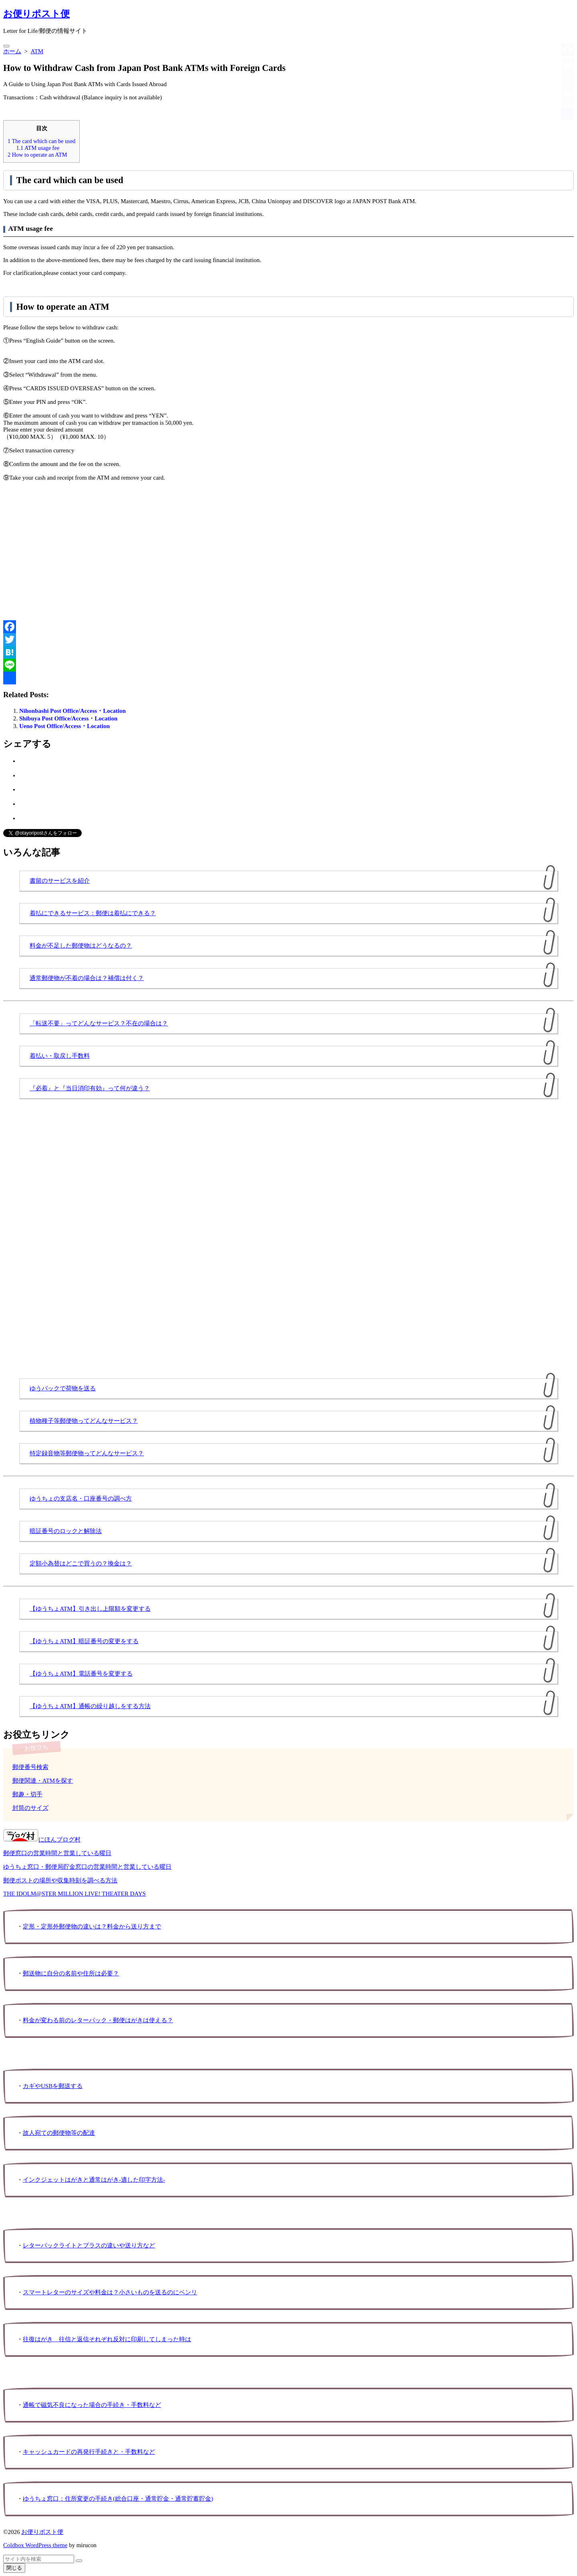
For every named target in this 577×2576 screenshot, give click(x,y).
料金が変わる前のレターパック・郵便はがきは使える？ (98, 2020)
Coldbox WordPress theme (35, 2545)
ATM (36, 51)
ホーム (12, 51)
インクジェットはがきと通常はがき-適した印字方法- (94, 2180)
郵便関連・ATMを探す (42, 1780)
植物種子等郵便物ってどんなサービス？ (84, 1421)
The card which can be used (41, 141)
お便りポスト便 (42, 2532)
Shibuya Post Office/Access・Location (68, 718)
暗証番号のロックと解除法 (66, 1531)
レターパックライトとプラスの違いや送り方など (89, 2245)
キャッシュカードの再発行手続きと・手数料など (89, 2452)
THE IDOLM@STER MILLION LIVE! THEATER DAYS (74, 1893)
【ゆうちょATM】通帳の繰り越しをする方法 (90, 1706)
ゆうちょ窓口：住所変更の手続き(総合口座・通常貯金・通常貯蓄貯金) (118, 2498)
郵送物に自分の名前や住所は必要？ (71, 1973)
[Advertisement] (243, 551)
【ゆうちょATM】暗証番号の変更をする (84, 1641)
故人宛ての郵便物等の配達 (59, 2133)
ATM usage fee (37, 148)
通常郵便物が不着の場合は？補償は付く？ (87, 978)
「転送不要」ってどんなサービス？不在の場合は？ (99, 1023)
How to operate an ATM (37, 154)
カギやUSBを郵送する (53, 2086)
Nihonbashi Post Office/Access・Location (72, 711)
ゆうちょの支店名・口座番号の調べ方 (81, 1498)
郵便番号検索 (30, 1767)
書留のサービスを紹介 (60, 880)
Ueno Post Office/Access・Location (64, 726)
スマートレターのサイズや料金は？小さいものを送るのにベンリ (110, 2292)
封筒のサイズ (30, 1808)
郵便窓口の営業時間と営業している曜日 (57, 1853)
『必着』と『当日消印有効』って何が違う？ (90, 1088)
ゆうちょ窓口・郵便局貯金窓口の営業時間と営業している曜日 (87, 1867)
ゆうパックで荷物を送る (63, 1388)
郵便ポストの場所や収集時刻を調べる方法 (60, 1880)
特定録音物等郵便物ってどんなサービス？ (87, 1453)
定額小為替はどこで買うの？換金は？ (81, 1563)
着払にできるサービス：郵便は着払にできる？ (93, 913)
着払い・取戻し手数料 (60, 1056)
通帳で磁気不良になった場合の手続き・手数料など (92, 2405)
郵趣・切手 (27, 1794)
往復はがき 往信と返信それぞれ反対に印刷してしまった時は (107, 2339)
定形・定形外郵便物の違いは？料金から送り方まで (92, 1926)
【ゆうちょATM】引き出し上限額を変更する (90, 1609)
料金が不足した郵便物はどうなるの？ (81, 945)
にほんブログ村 (42, 1839)
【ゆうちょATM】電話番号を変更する (81, 1673)
